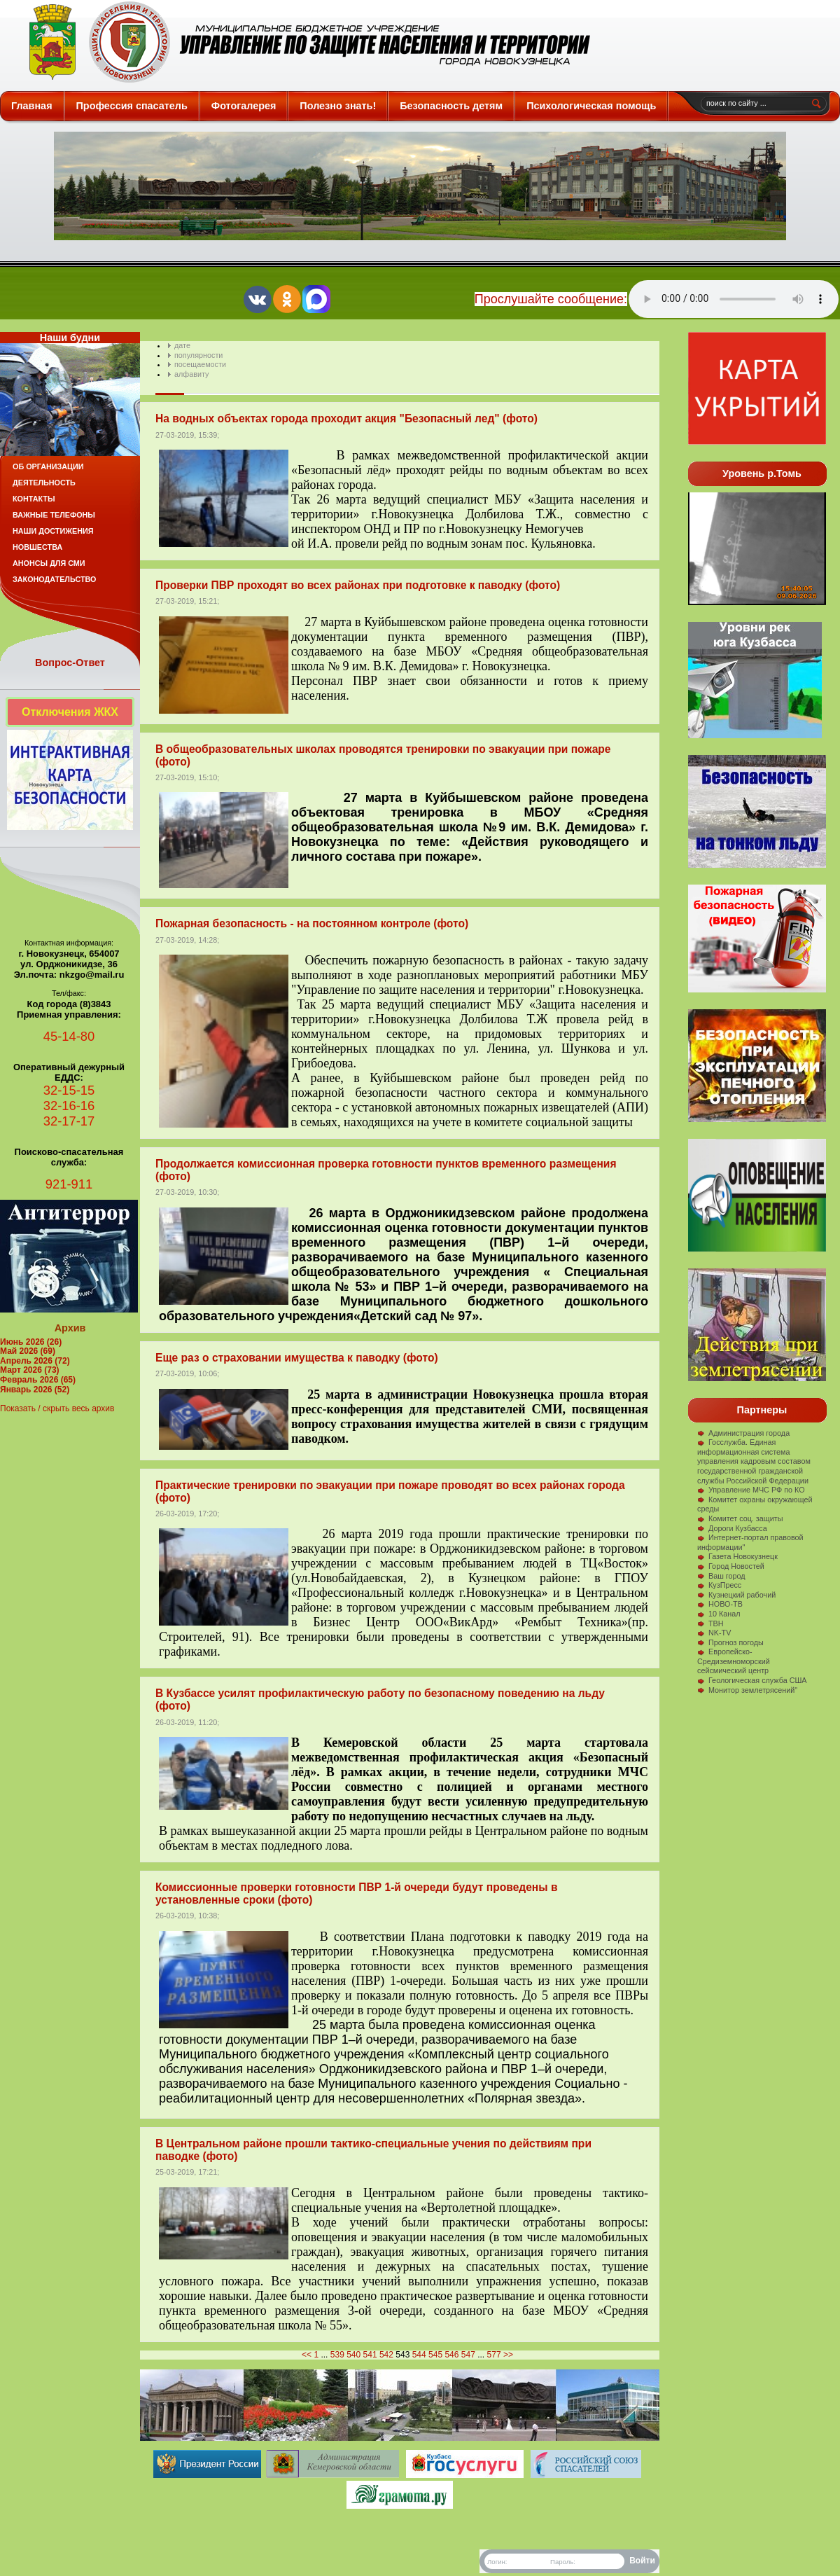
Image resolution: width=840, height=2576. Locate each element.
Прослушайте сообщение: (551, 299)
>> (508, 2355)
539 (337, 2355)
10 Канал (719, 1613)
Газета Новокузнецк (737, 1556)
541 (370, 2355)
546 (451, 2355)
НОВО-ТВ (720, 1604)
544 (419, 2355)
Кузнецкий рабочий (736, 1595)
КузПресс (719, 1585)
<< (307, 2355)
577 (494, 2355)
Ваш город (721, 1576)
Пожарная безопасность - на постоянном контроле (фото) (311, 923)
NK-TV (714, 1632)
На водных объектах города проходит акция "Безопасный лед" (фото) (346, 418)
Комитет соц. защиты (740, 1518)
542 (386, 2355)
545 (435, 2355)
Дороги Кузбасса (732, 1528)
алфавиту (191, 374)
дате (182, 345)
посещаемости (200, 364)
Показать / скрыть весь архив (57, 1408)
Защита (303, 42)
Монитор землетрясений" (747, 1690)
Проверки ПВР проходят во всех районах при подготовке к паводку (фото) (357, 585)
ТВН (710, 1623)
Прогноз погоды (730, 1642)
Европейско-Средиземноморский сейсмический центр (733, 1661)
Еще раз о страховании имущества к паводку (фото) (296, 1358)
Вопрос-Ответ (70, 662)
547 (468, 2355)
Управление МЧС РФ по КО (751, 1490)
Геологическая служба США (752, 1680)
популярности (198, 355)
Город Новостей (730, 1566)
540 (353, 2355)
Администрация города (743, 1433)
